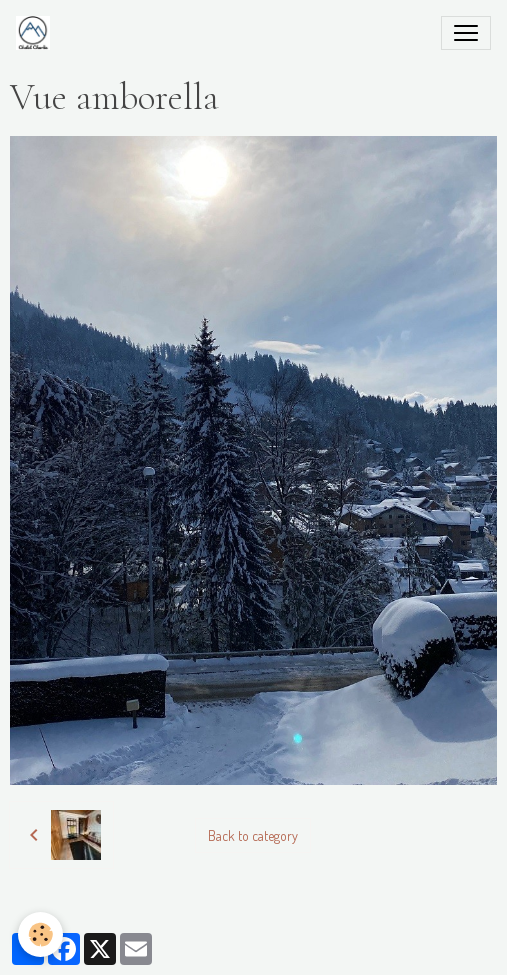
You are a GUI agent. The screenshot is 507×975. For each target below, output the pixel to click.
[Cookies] (40, 934)
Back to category (253, 835)
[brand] (37, 33)
